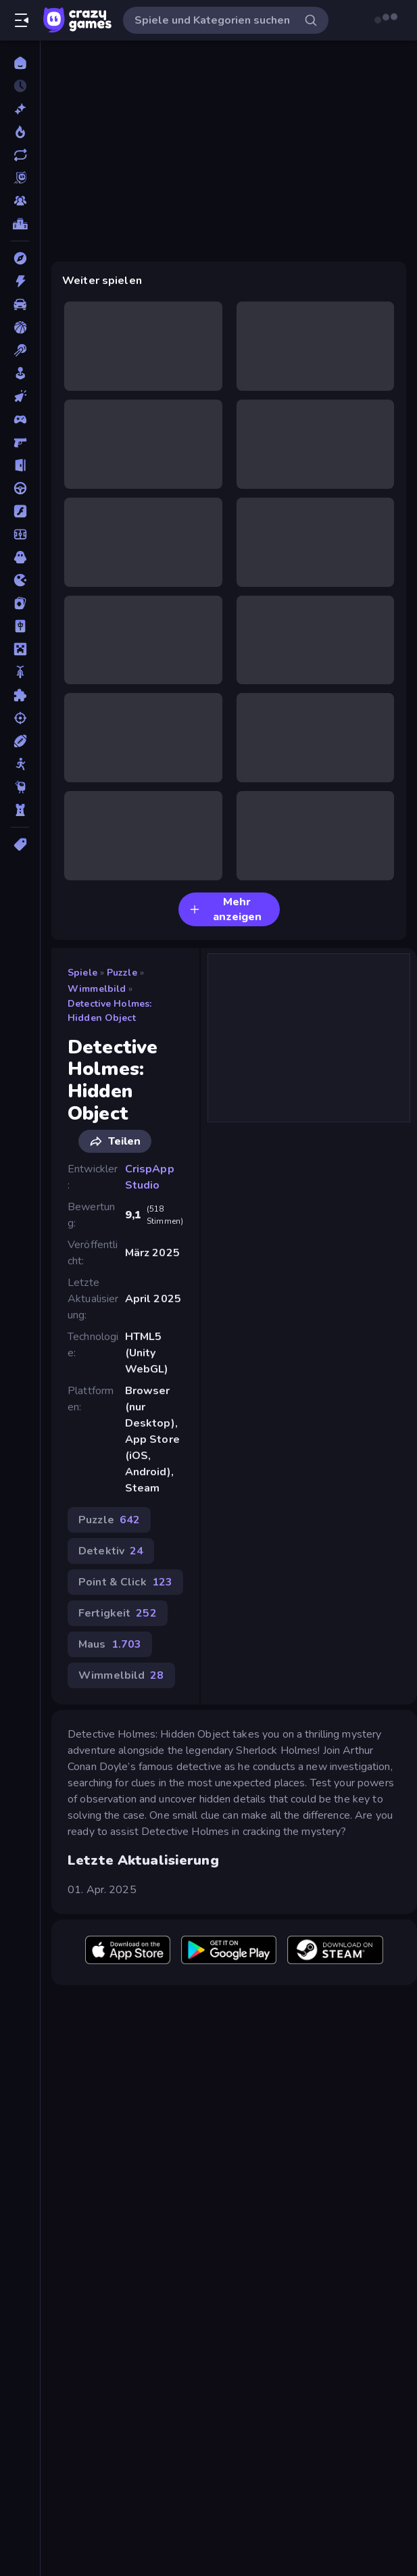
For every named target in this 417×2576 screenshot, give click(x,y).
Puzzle (122, 972)
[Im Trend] (20, 131)
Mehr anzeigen (225, 909)
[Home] (20, 62)
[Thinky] (20, 787)
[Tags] (20, 844)
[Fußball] (20, 534)
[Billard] (20, 350)
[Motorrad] (20, 672)
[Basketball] (20, 327)
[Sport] (20, 741)
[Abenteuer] (20, 258)
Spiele (82, 972)
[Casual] (20, 373)
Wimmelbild (97, 988)
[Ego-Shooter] (20, 442)
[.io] (20, 580)
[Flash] (20, 511)
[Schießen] (20, 718)
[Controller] (20, 419)
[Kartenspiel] (20, 603)
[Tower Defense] (20, 809)
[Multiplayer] (20, 200)
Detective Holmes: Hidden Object (109, 1010)
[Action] (20, 281)
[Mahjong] (20, 626)
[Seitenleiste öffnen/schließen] (21, 20)
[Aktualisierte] (20, 154)
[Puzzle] (20, 695)
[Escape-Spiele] (20, 465)
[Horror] (20, 557)
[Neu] (20, 108)
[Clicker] (20, 396)
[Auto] (20, 304)
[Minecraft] (20, 649)
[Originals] (20, 177)
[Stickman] (20, 764)
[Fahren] (20, 488)
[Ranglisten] (20, 223)
